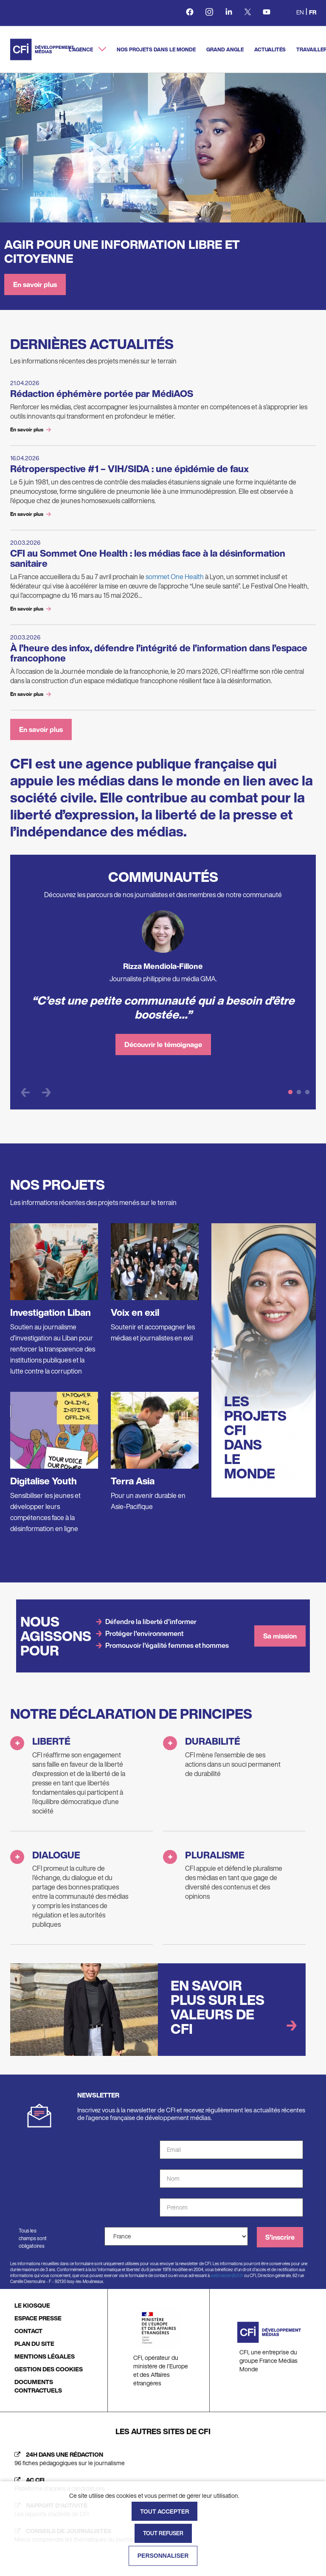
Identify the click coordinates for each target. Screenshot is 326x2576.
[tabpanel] (163, 986)
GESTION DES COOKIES (48, 2369)
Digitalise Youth (43, 1481)
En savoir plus (35, 284)
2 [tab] (299, 1092)
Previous (25, 1092)
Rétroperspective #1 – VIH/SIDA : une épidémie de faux (129, 469)
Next (46, 1092)
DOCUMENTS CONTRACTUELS (38, 2386)
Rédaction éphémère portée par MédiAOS (101, 394)
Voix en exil (135, 1312)
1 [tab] (290, 1092)
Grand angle (225, 49)
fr (312, 12)
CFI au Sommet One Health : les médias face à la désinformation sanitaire (147, 558)
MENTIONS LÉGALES (44, 2356)
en (300, 12)
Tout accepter (164, 2511)
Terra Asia (133, 1481)
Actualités (270, 49)
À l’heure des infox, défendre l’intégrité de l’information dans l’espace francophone (158, 653)
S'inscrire (280, 2237)
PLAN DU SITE (34, 2343)
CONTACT (28, 2330)
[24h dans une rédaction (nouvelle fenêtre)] (163, 2458)
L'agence (81, 49)
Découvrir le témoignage (163, 1044)
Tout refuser (163, 2533)
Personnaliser (163, 2555)
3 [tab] (307, 1092)
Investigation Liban (50, 1312)
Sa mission (280, 1636)
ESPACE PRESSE (38, 2318)
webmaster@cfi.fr (227, 2275)
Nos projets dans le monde (156, 49)
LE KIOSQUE (32, 2305)
